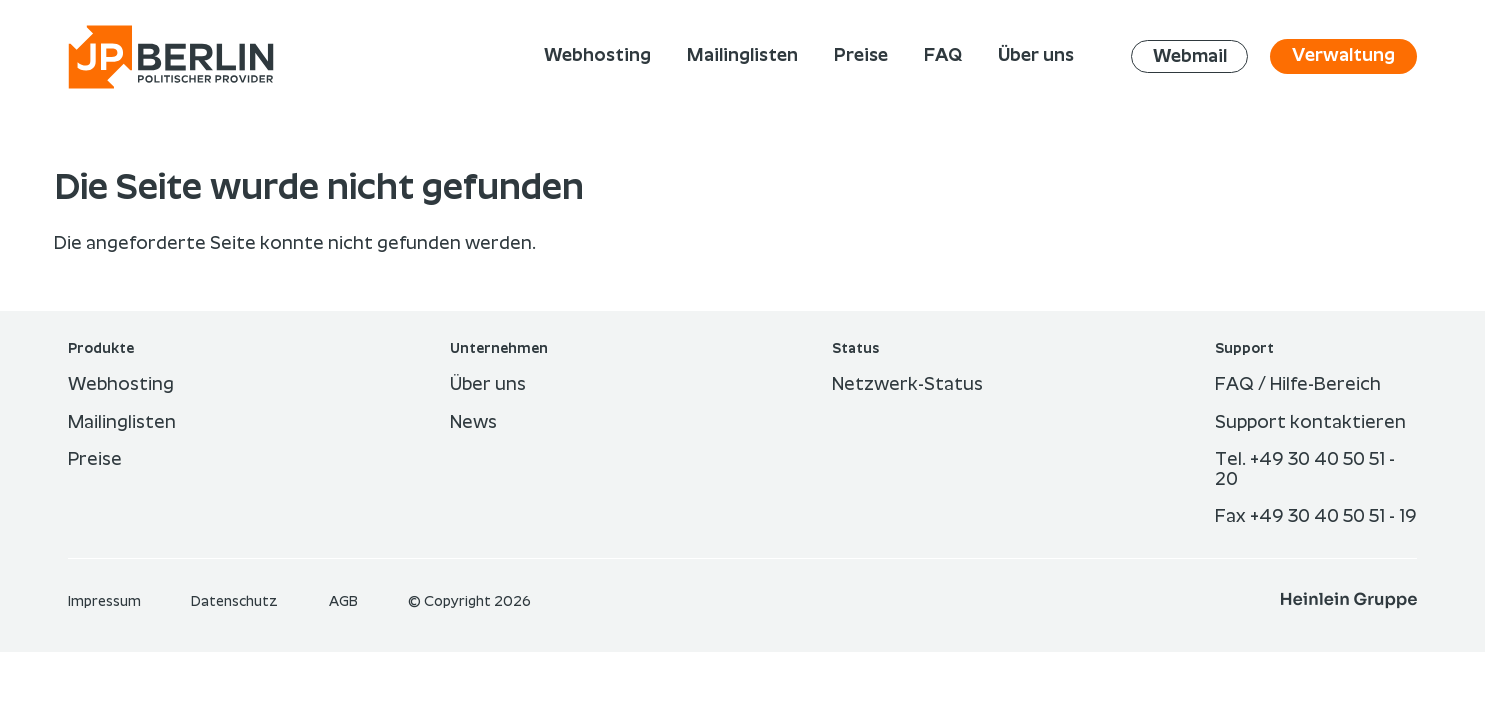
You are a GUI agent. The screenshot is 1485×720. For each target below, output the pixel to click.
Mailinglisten (122, 423)
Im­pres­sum (106, 602)
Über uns (488, 385)
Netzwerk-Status (907, 385)
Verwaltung (1343, 56)
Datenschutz (236, 602)
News (473, 423)
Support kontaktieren (1310, 423)
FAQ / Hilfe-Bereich (1298, 385)
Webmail (1190, 56)
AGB (345, 602)
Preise (95, 460)
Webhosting (121, 385)
